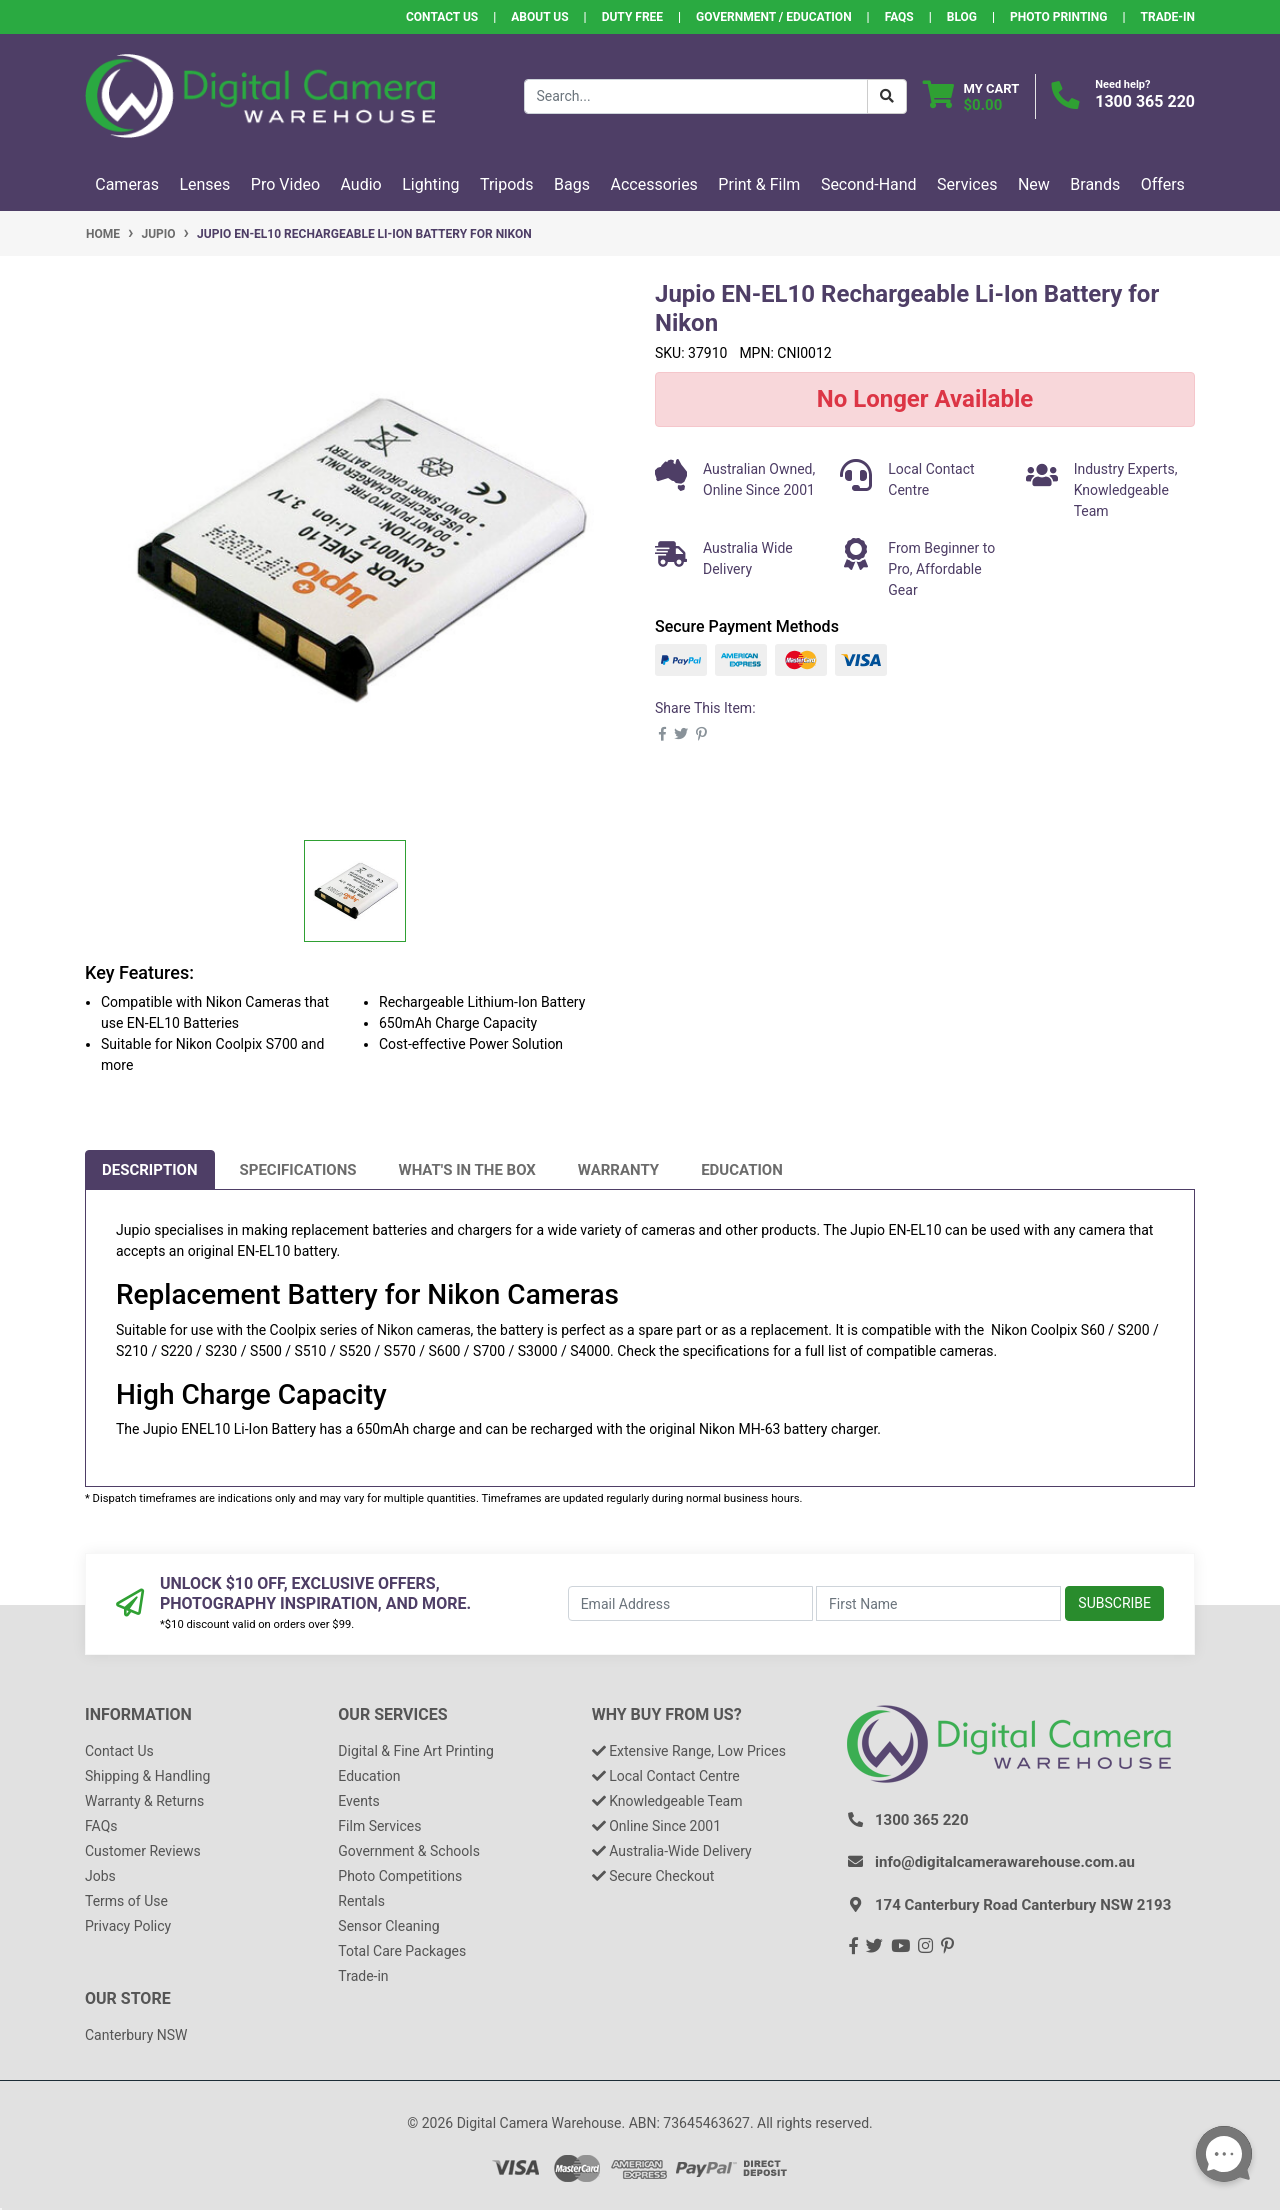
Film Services (379, 1826)
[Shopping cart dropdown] (971, 96)
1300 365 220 (1145, 101)
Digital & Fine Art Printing (415, 1751)
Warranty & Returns (144, 1801)
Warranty (618, 1170)
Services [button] (967, 184)
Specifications (298, 1170)
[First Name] (938, 1603)
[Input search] (696, 96)
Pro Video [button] (285, 184)
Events (358, 1801)
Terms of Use (126, 1901)
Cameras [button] (127, 184)
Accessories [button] (654, 184)
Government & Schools (409, 1851)
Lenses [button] (204, 184)
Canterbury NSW (136, 2035)
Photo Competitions (400, 1876)
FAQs (899, 17)
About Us (539, 17)
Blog (962, 17)
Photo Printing (1058, 17)
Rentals (361, 1901)
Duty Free (632, 17)
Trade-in (363, 1976)
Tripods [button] (507, 184)
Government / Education (774, 17)
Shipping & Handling (147, 1776)
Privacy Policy (128, 1926)
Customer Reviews (143, 1851)
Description (150, 1170)
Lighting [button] (430, 184)
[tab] (150, 1170)
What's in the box (467, 1170)
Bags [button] (572, 184)
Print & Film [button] (759, 184)
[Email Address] (690, 1603)
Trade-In (1168, 17)
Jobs (100, 1876)
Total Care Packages (402, 1951)
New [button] (1034, 184)
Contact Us (442, 17)
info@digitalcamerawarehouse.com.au (1005, 1862)
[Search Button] (887, 96)
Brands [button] (1095, 184)
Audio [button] (361, 184)
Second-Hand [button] (869, 184)
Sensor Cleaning (388, 1926)
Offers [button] (1163, 184)
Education (742, 1170)
